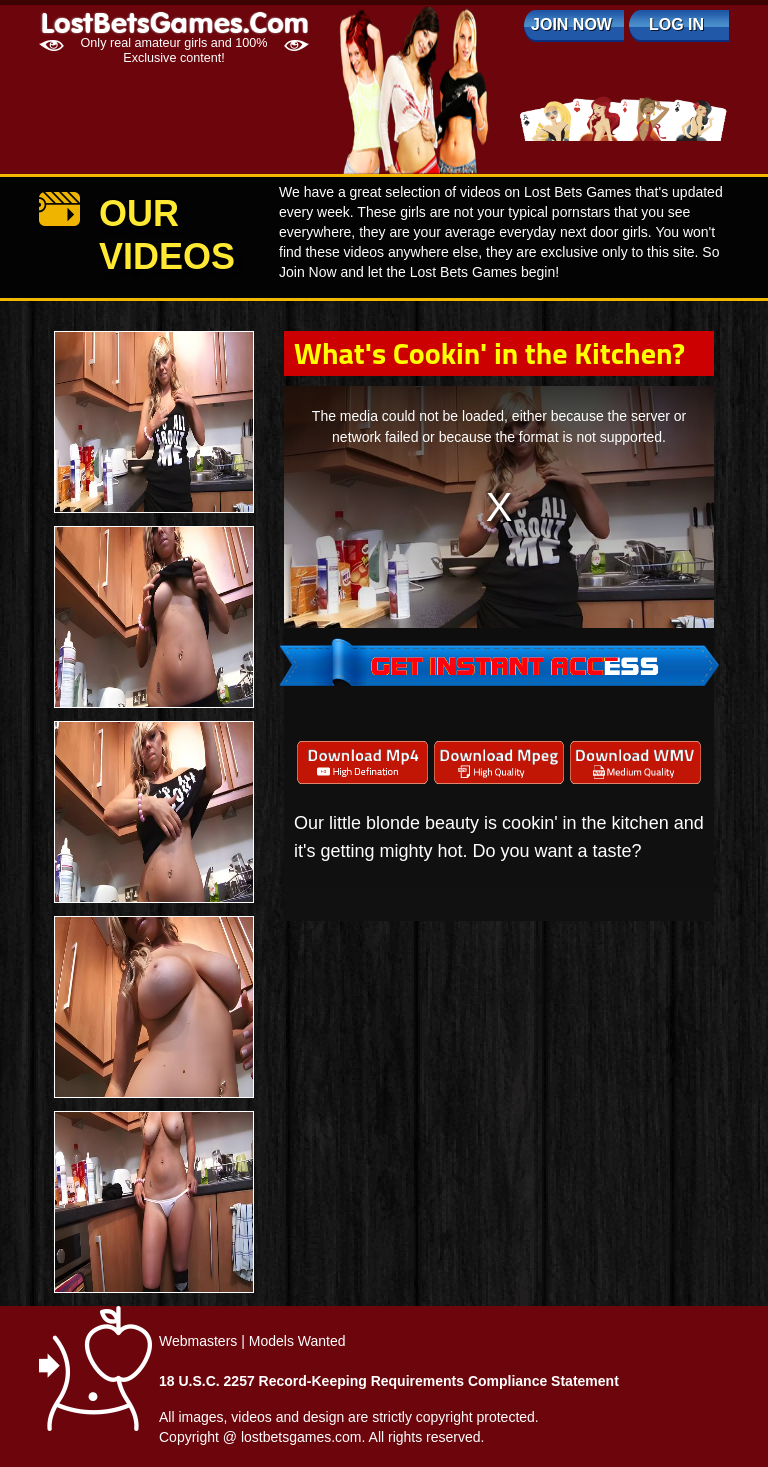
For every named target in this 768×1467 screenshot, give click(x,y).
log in (676, 24)
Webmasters (198, 1341)
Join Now (571, 24)
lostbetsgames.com (301, 1437)
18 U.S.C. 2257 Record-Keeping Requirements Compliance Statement (389, 1381)
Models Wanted (297, 1341)
